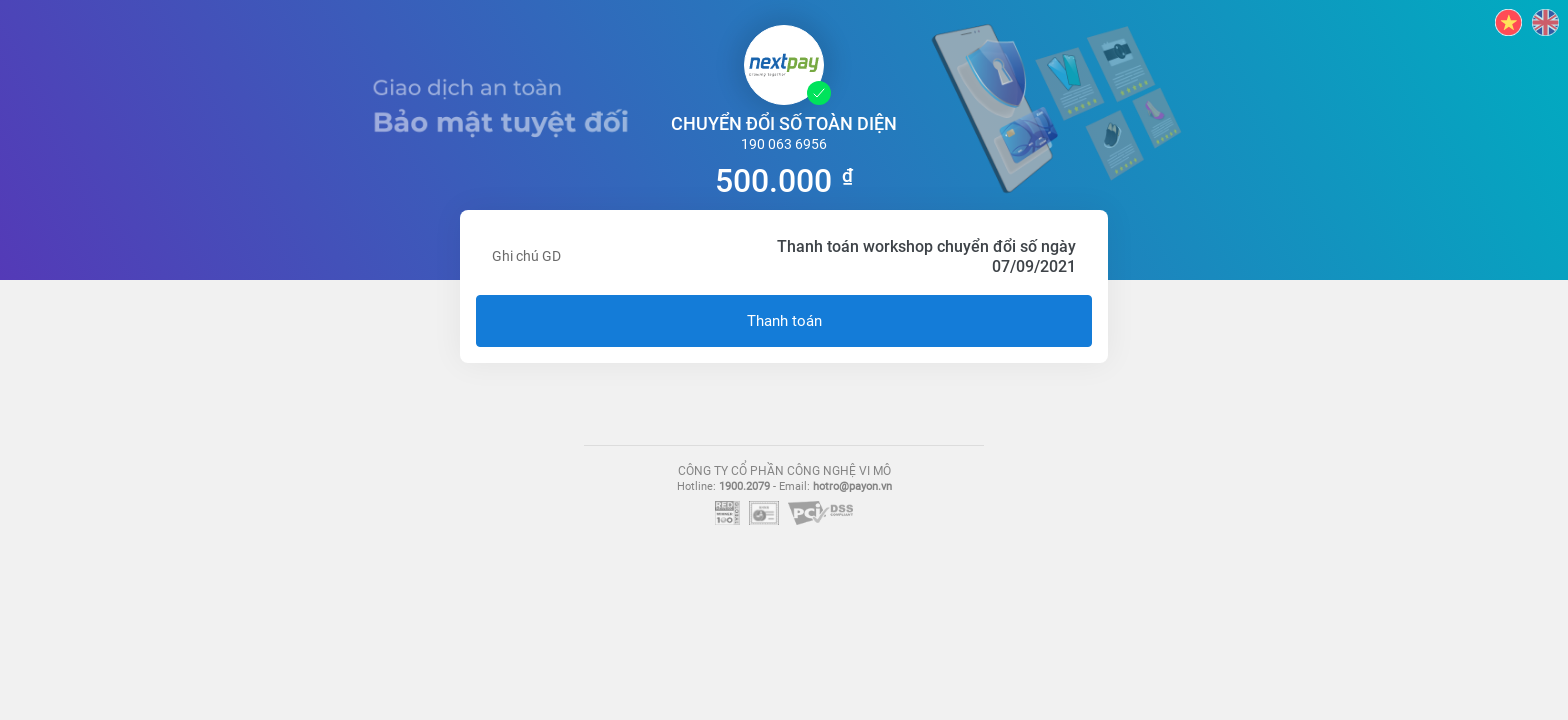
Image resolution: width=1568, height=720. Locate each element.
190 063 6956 (784, 144)
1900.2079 (744, 486)
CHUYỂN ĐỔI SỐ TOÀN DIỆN (784, 123)
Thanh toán (784, 321)
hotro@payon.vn (852, 486)
